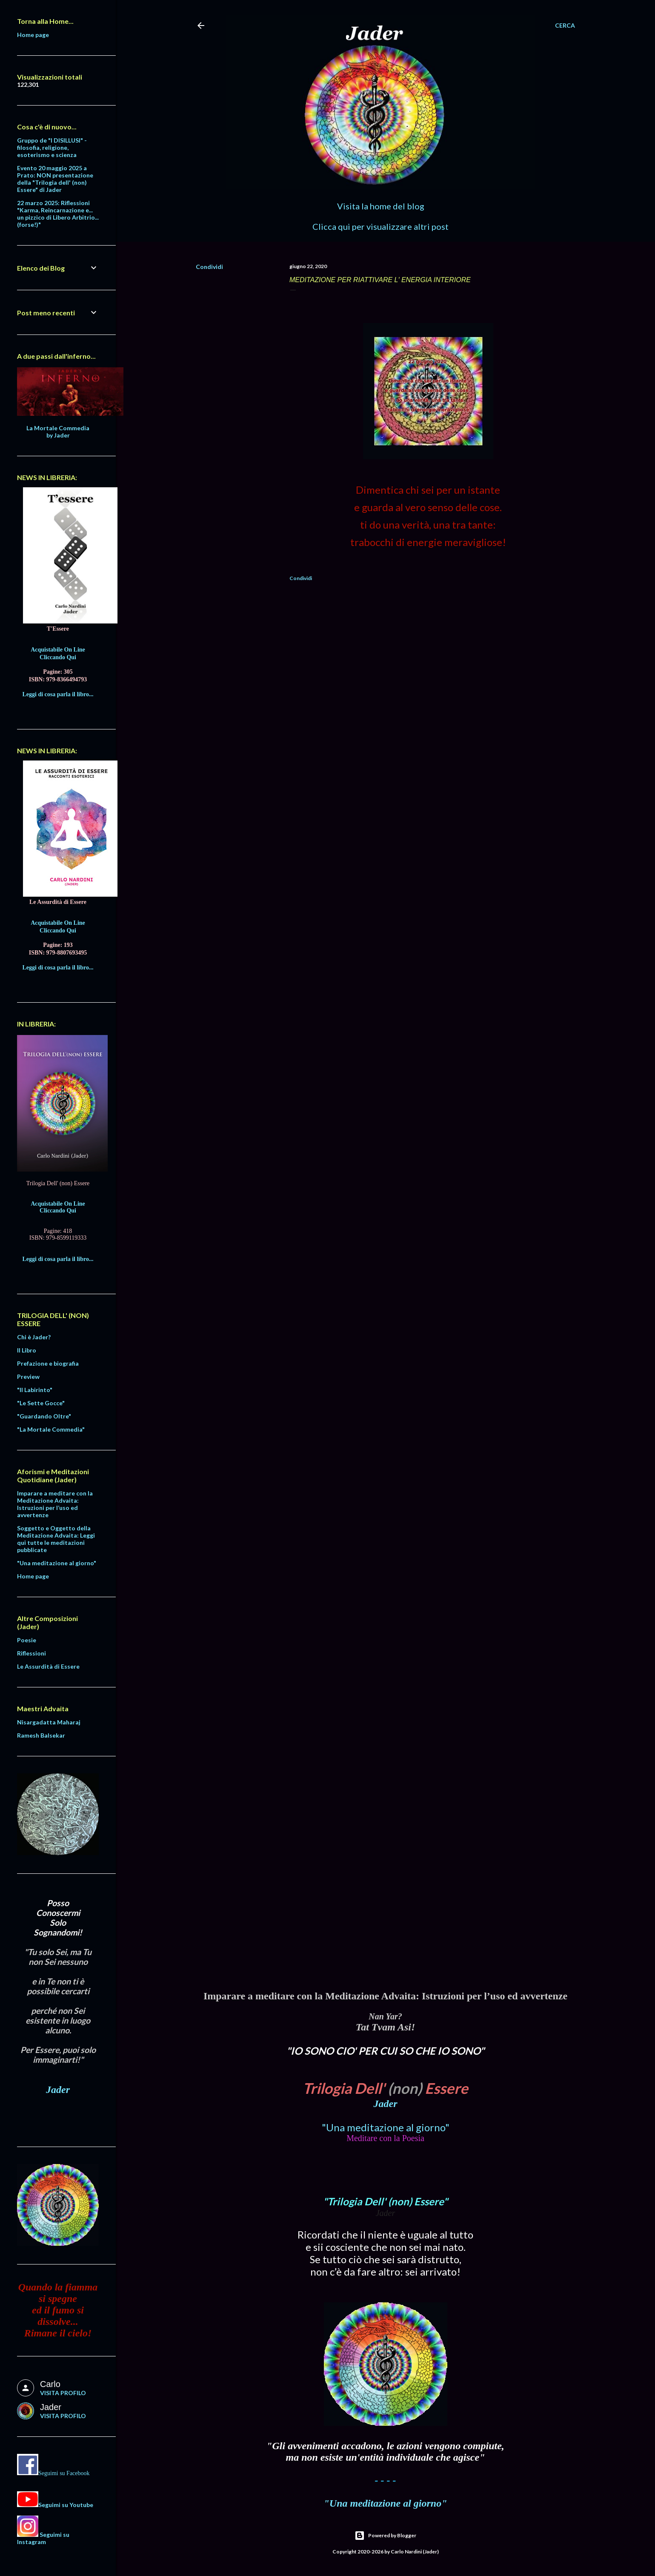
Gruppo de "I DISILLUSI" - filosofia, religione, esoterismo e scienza (52, 147)
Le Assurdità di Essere (48, 1666)
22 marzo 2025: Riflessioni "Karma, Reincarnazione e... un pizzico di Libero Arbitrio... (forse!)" (58, 213)
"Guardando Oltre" (44, 1416)
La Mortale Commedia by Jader (57, 431)
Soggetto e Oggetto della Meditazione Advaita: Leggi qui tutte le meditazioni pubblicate (56, 1538)
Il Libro (26, 1350)
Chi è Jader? (34, 1337)
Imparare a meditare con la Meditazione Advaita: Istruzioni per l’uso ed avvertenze (55, 1504)
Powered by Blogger (385, 2535)
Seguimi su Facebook (64, 2473)
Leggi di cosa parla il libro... (58, 694)
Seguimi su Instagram (43, 2538)
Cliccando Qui (58, 657)
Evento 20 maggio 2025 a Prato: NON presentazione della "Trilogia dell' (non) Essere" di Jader (55, 178)
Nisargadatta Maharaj (48, 1722)
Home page (33, 34)
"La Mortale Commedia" (51, 1429)
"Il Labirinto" (34, 1389)
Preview (28, 1376)
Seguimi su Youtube (65, 2504)
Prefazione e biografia (48, 1363)
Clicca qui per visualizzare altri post (380, 226)
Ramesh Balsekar (41, 1735)
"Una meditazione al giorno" (385, 2127)
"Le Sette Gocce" (41, 1403)
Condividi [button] (209, 266)
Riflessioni (31, 1653)
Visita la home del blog (380, 206)
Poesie (26, 1640)
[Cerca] (565, 25)
